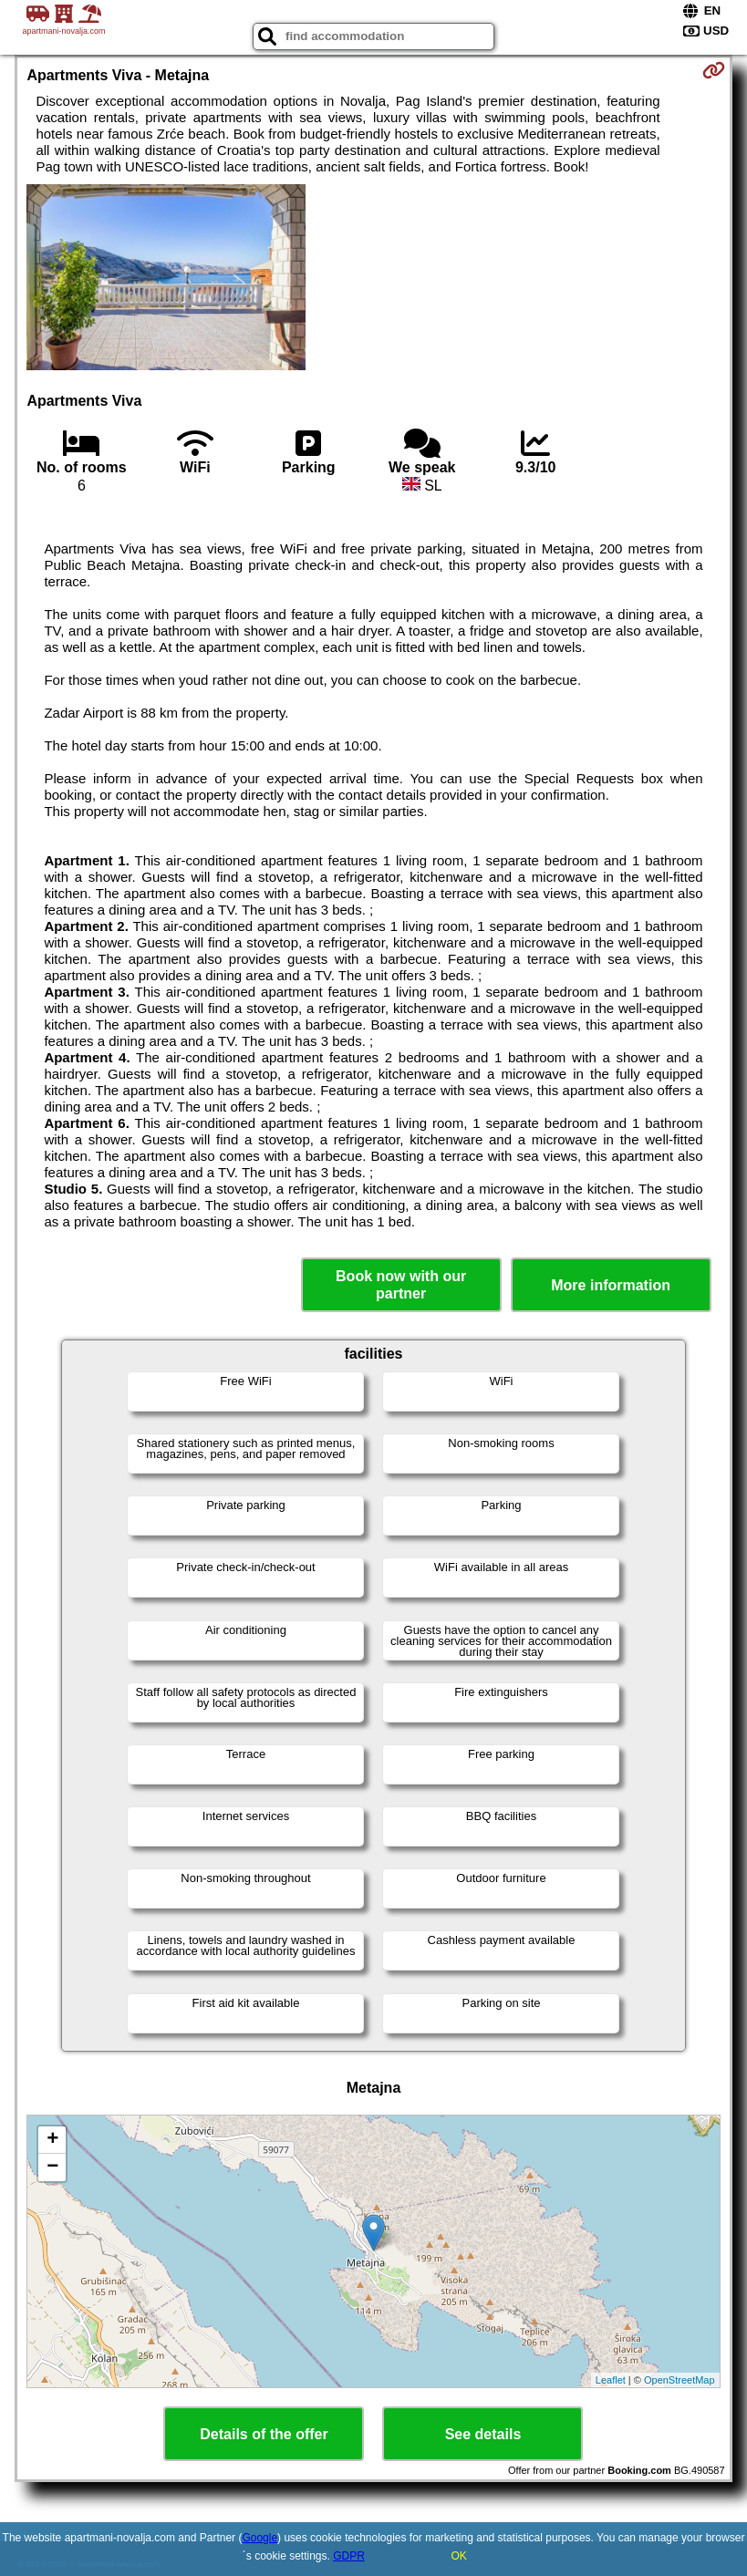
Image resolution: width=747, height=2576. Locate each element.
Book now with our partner (401, 1284)
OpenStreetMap (679, 2379)
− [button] (52, 2167)
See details (483, 2434)
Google (259, 2537)
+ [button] (52, 2140)
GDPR (349, 2556)
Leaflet (611, 2379)
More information (610, 1285)
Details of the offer (263, 2434)
